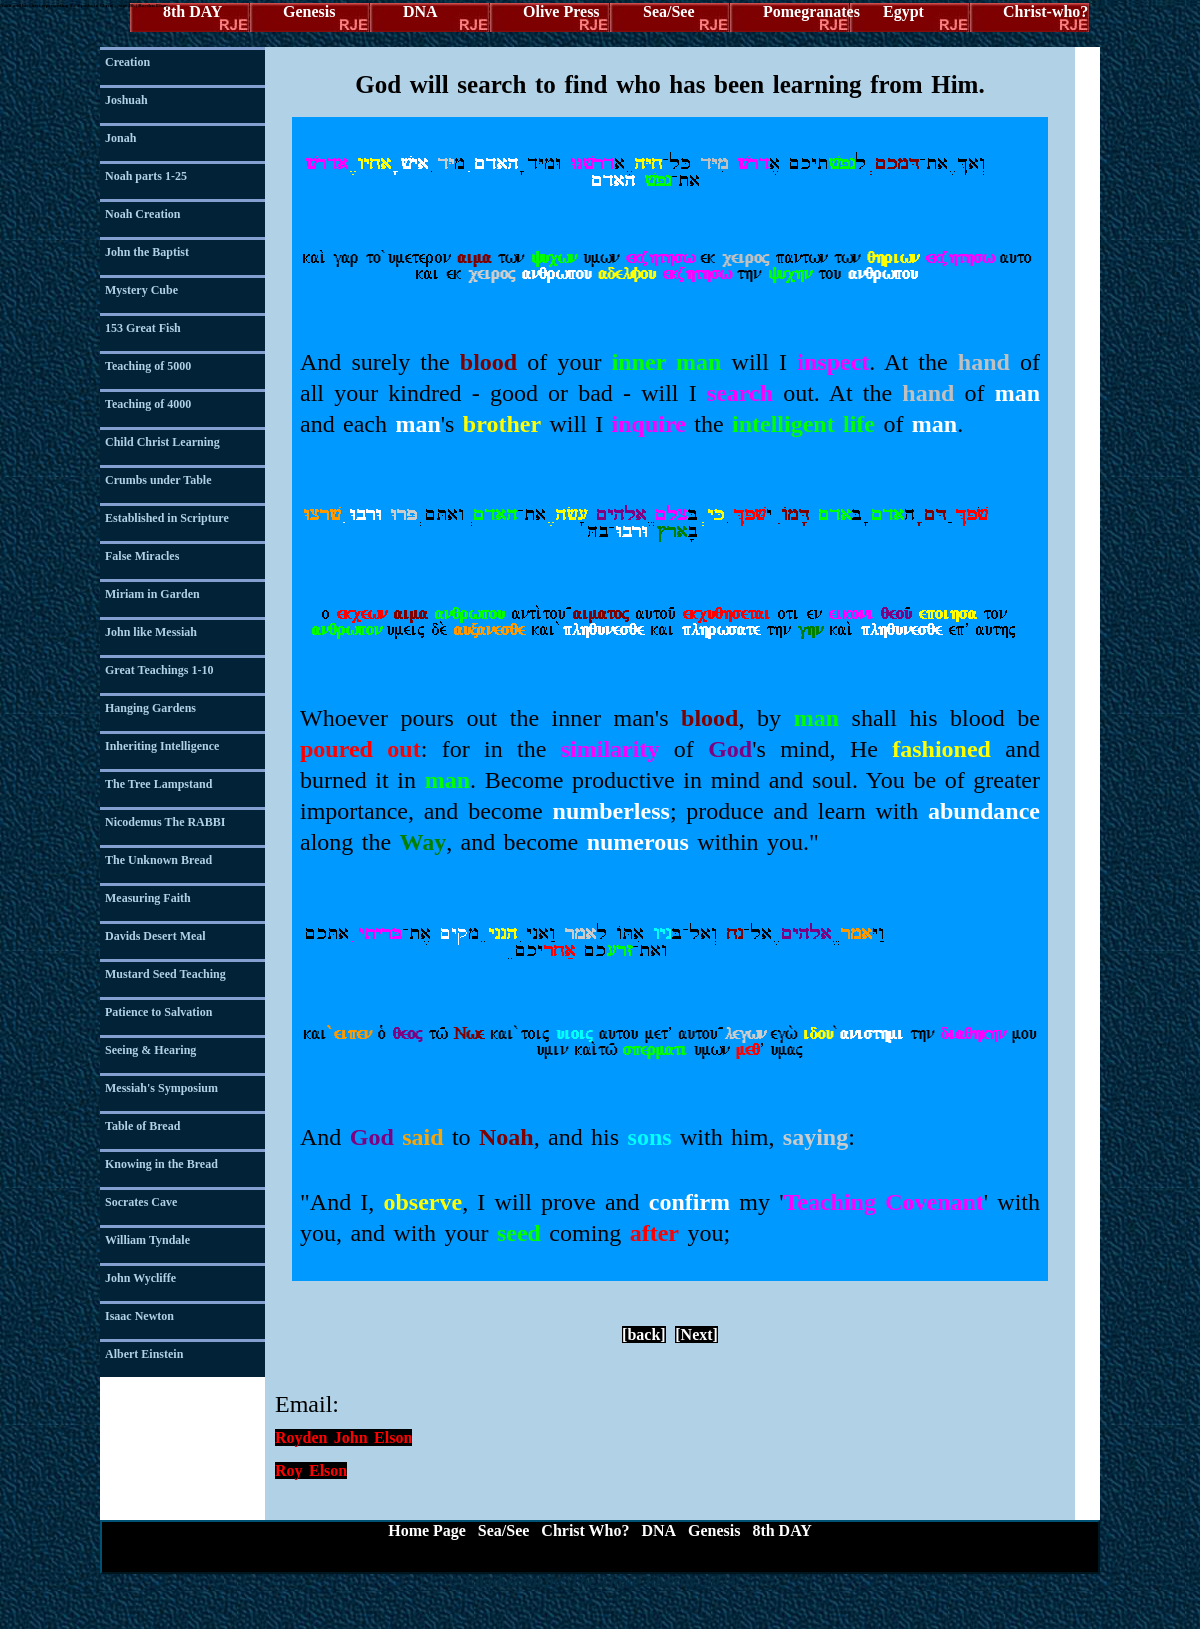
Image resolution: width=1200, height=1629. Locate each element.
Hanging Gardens (150, 708)
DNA (420, 11)
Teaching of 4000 (148, 404)
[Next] (696, 1334)
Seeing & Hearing (150, 1050)
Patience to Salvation (158, 1012)
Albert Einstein (144, 1354)
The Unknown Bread (158, 860)
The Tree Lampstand (158, 784)
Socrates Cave (141, 1202)
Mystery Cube (141, 290)
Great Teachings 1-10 (159, 670)
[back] (644, 1334)
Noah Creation (142, 214)
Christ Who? (585, 1530)
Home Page (427, 1530)
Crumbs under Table (158, 480)
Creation (127, 62)
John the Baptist (147, 252)
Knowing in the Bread (161, 1164)
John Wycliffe (140, 1278)
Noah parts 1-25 (146, 176)
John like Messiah (151, 632)
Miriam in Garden (152, 594)
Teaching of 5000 (148, 366)
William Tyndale (147, 1240)
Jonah (120, 138)
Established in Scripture (167, 518)
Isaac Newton (139, 1316)
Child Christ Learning (162, 442)
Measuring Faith (148, 898)
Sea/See (669, 11)
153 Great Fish (143, 328)
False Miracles (142, 556)
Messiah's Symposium (161, 1088)
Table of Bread (142, 1126)
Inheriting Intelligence (162, 746)
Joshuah (126, 100)
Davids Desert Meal (155, 936)
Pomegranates (806, 11)
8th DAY (192, 11)
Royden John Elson (343, 1437)
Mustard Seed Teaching (165, 974)
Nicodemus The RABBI (165, 822)
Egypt (903, 11)
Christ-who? (1045, 11)
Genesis (309, 11)
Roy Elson (311, 1470)
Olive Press (561, 11)
